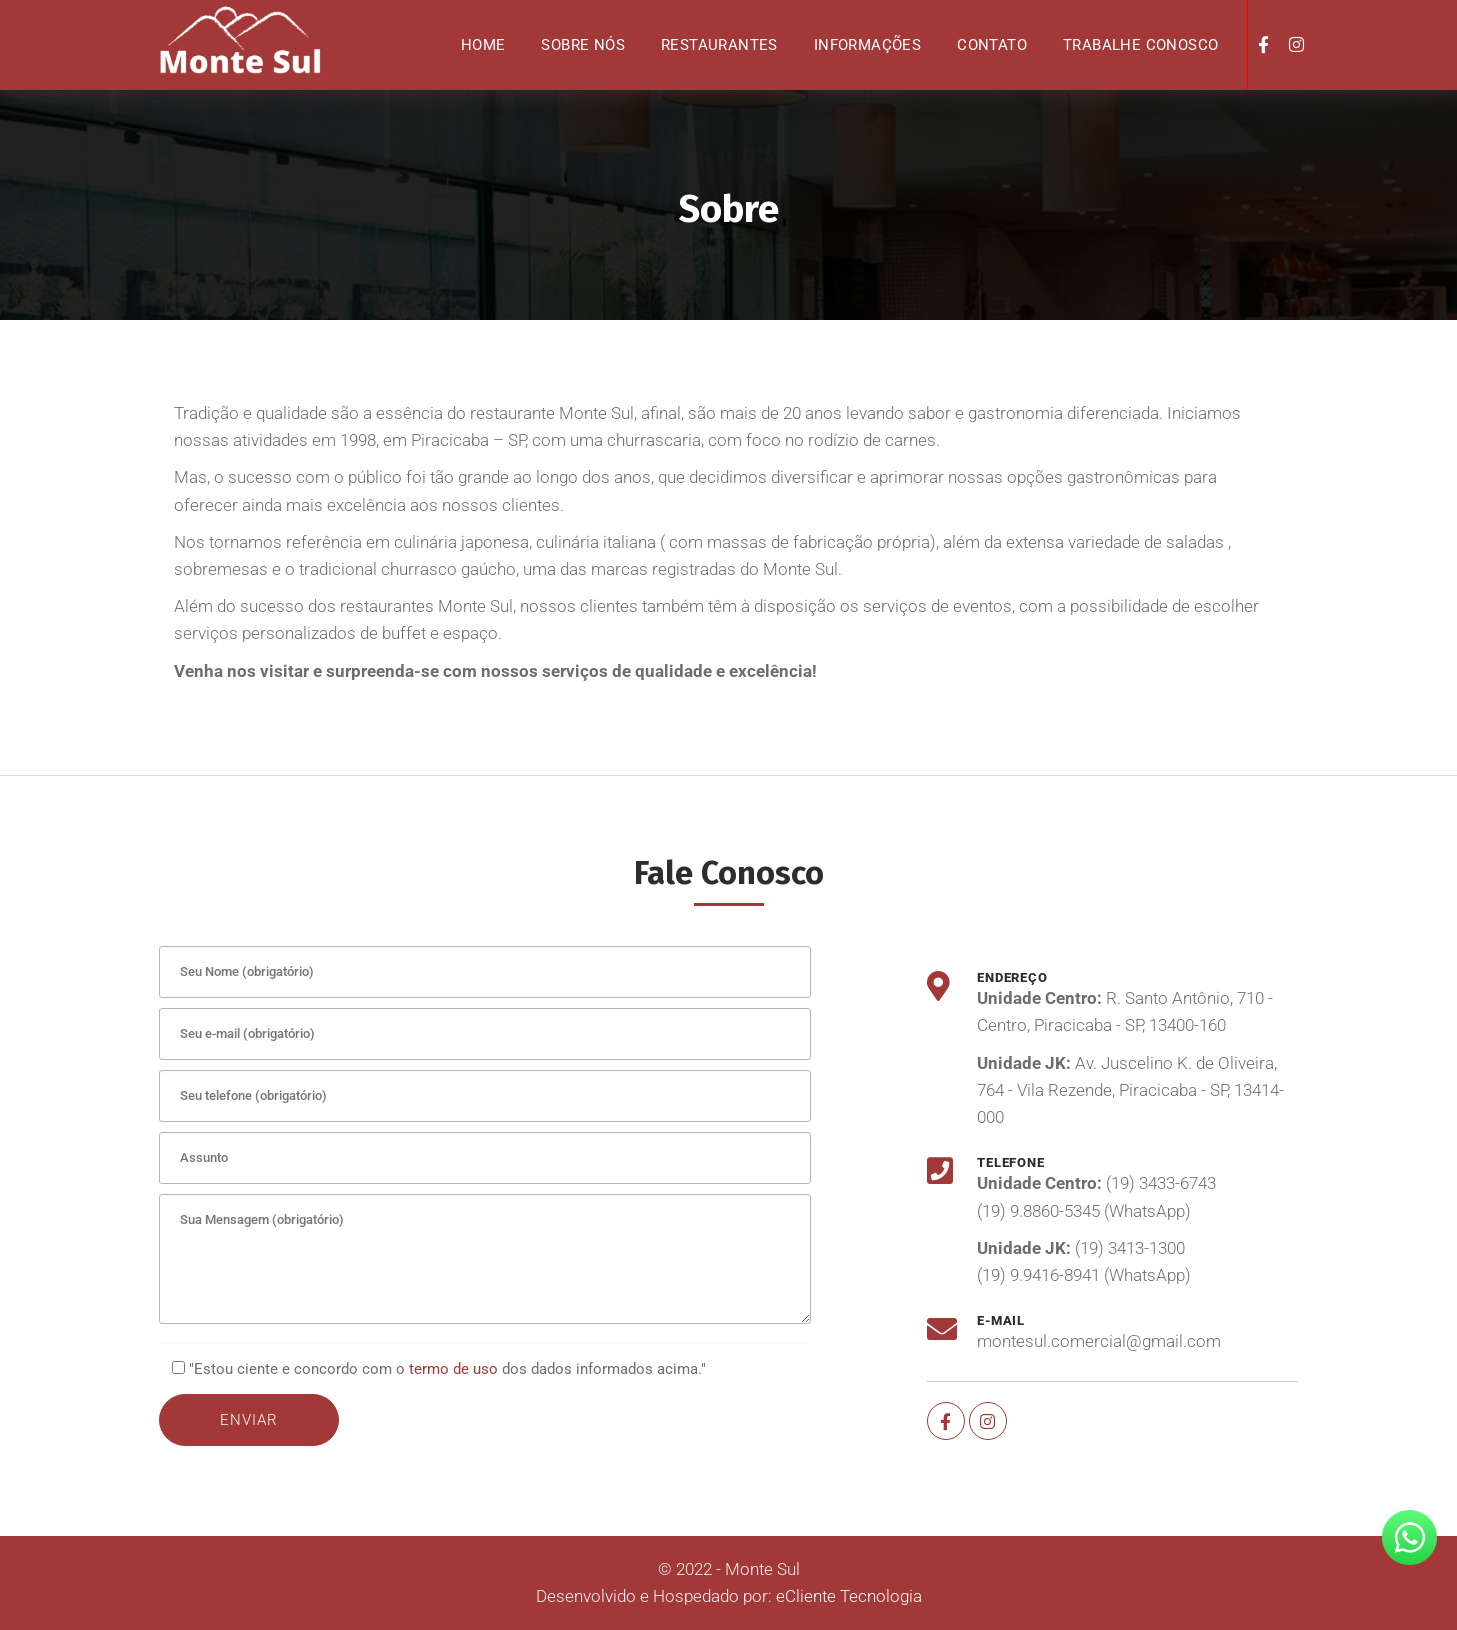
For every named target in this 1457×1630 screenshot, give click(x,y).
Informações (867, 45)
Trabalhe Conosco (1140, 45)
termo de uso (453, 1369)
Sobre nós (583, 45)
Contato (992, 45)
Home (483, 45)
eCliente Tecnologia (849, 1596)
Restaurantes (719, 45)
